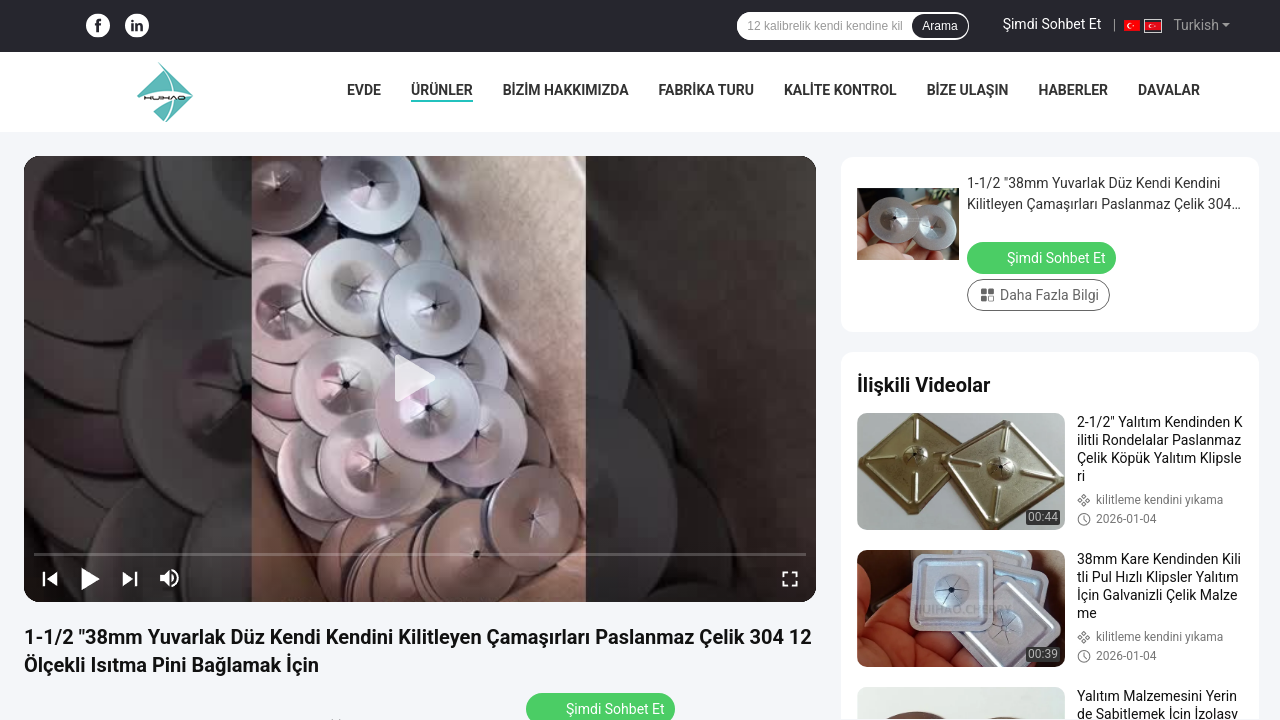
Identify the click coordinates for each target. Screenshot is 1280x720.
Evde (364, 90)
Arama (939, 26)
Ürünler (442, 90)
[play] (420, 379)
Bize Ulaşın (968, 90)
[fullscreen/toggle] (790, 578)
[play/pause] (90, 578)
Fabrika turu (706, 90)
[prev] (50, 578)
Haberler (1073, 90)
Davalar (1169, 90)
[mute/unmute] (170, 578)
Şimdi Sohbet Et (1052, 24)
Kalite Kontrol (840, 90)
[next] (130, 578)
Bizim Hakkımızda (566, 90)
